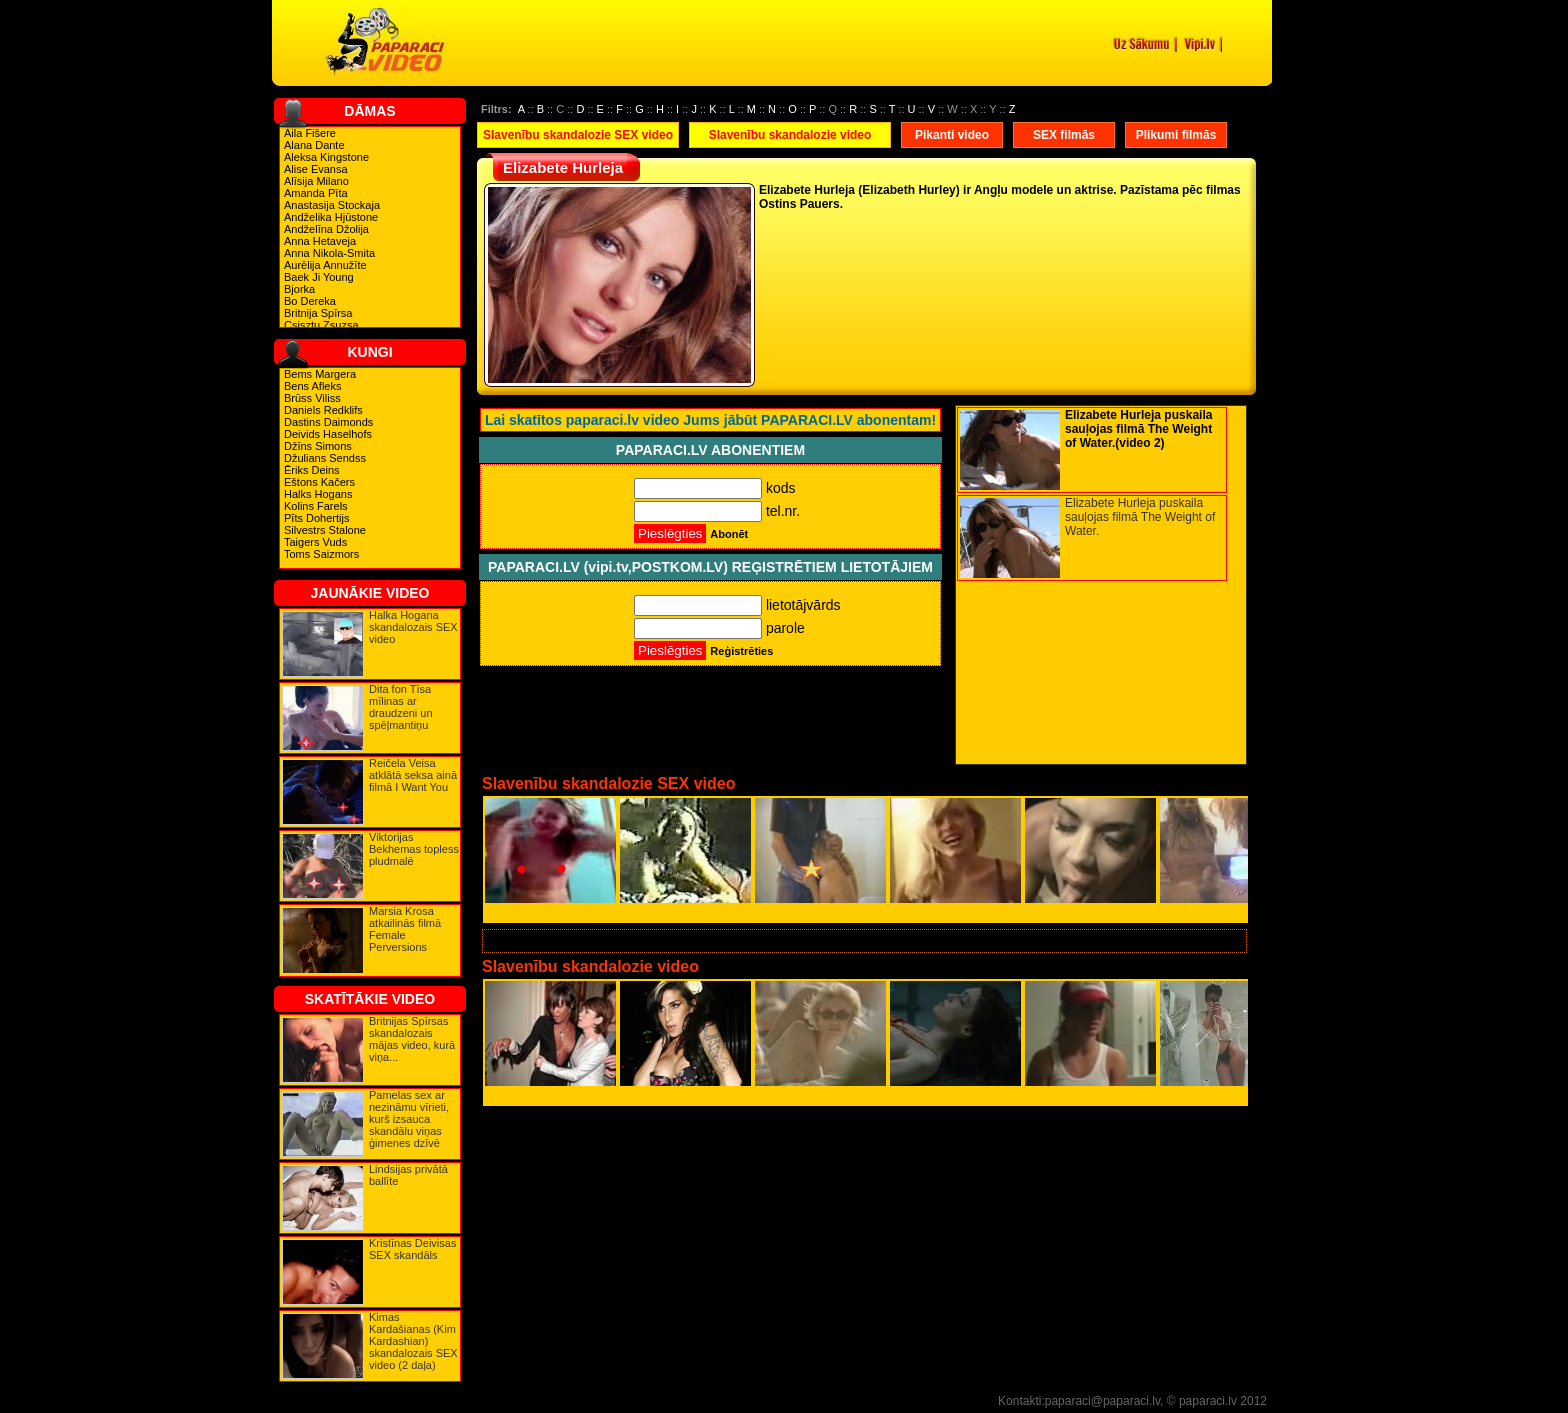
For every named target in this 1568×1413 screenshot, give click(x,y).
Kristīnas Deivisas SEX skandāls (412, 1249)
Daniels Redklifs (323, 410)
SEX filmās (1064, 135)
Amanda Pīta (316, 193)
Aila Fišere (310, 133)
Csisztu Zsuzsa (321, 325)
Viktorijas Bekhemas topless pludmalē (414, 849)
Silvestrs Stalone (325, 530)
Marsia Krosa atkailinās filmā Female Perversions (405, 929)
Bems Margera (320, 374)
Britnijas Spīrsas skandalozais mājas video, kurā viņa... (412, 1039)
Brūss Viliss (312, 398)
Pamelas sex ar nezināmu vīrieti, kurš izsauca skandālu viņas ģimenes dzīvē (409, 1119)
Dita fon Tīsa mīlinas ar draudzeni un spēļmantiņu (401, 707)
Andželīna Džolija (326, 229)
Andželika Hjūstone (331, 217)
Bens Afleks (312, 386)
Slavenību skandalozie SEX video (578, 135)
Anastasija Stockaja (332, 205)
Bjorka (299, 289)
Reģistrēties (741, 651)
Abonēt (729, 534)
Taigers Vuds (315, 542)
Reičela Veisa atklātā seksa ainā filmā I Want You (413, 775)
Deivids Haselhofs (328, 434)
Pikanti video (952, 135)
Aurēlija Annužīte (325, 265)
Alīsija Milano (316, 181)
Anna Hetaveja (320, 241)
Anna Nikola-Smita (329, 253)
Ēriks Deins (312, 470)
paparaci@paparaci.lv (1102, 1401)
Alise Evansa (316, 169)
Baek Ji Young (319, 277)
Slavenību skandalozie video (790, 135)
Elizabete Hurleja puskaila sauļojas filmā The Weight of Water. (1140, 517)
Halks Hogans (318, 494)
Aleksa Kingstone (326, 157)
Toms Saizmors (321, 554)
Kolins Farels (316, 506)
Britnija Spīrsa (318, 313)
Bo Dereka (310, 301)
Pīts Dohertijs (316, 518)
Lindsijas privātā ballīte (408, 1175)
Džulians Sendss (325, 458)
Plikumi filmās (1176, 135)
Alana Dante (314, 145)
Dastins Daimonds (328, 422)
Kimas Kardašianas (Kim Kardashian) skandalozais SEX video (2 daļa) (413, 1341)
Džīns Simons (318, 446)
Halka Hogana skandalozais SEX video (413, 627)
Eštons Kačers (319, 482)
